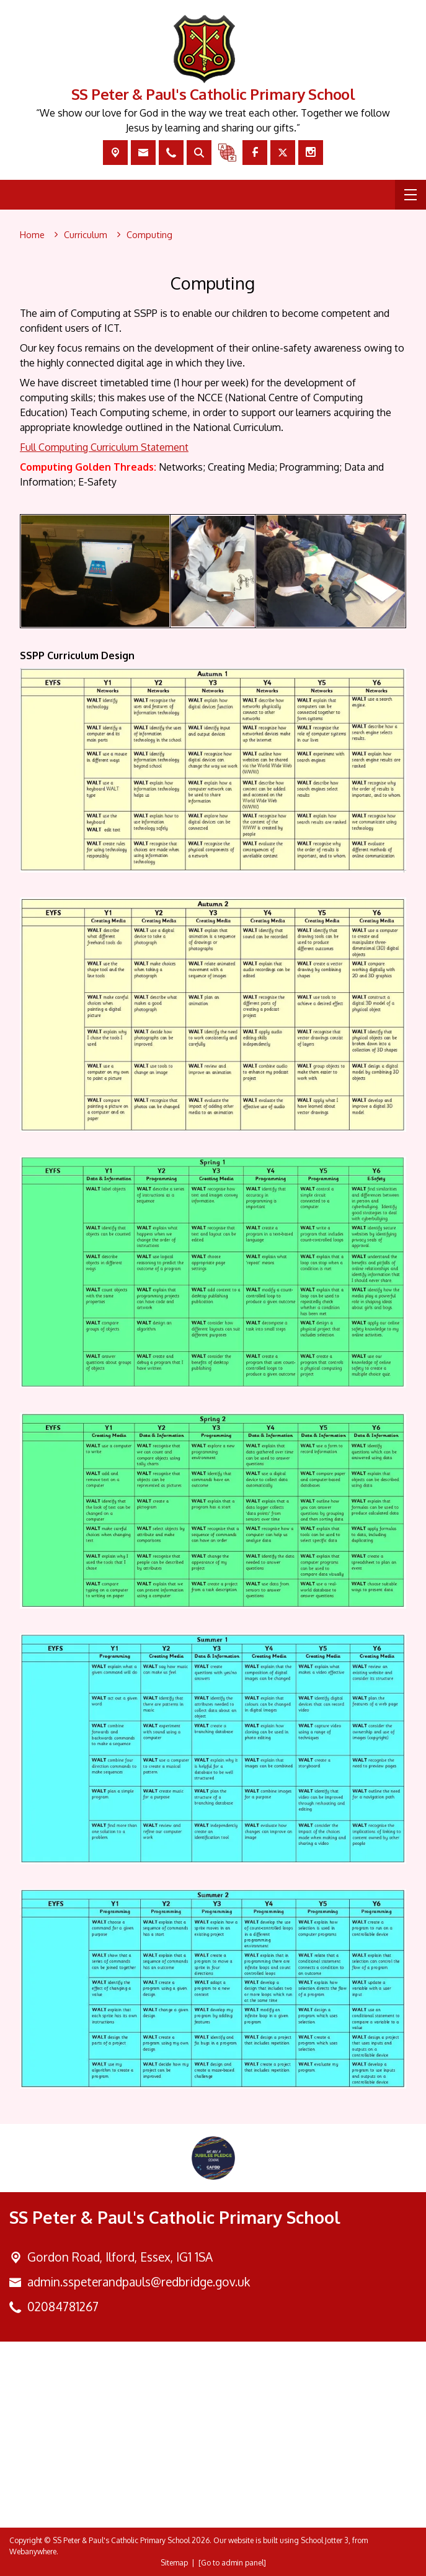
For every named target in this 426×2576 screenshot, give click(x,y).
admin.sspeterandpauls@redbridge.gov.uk (138, 2282)
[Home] (32, 235)
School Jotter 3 (324, 2540)
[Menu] (410, 195)
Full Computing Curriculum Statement (104, 447)
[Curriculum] (85, 235)
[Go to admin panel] (232, 2562)
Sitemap (174, 2562)
